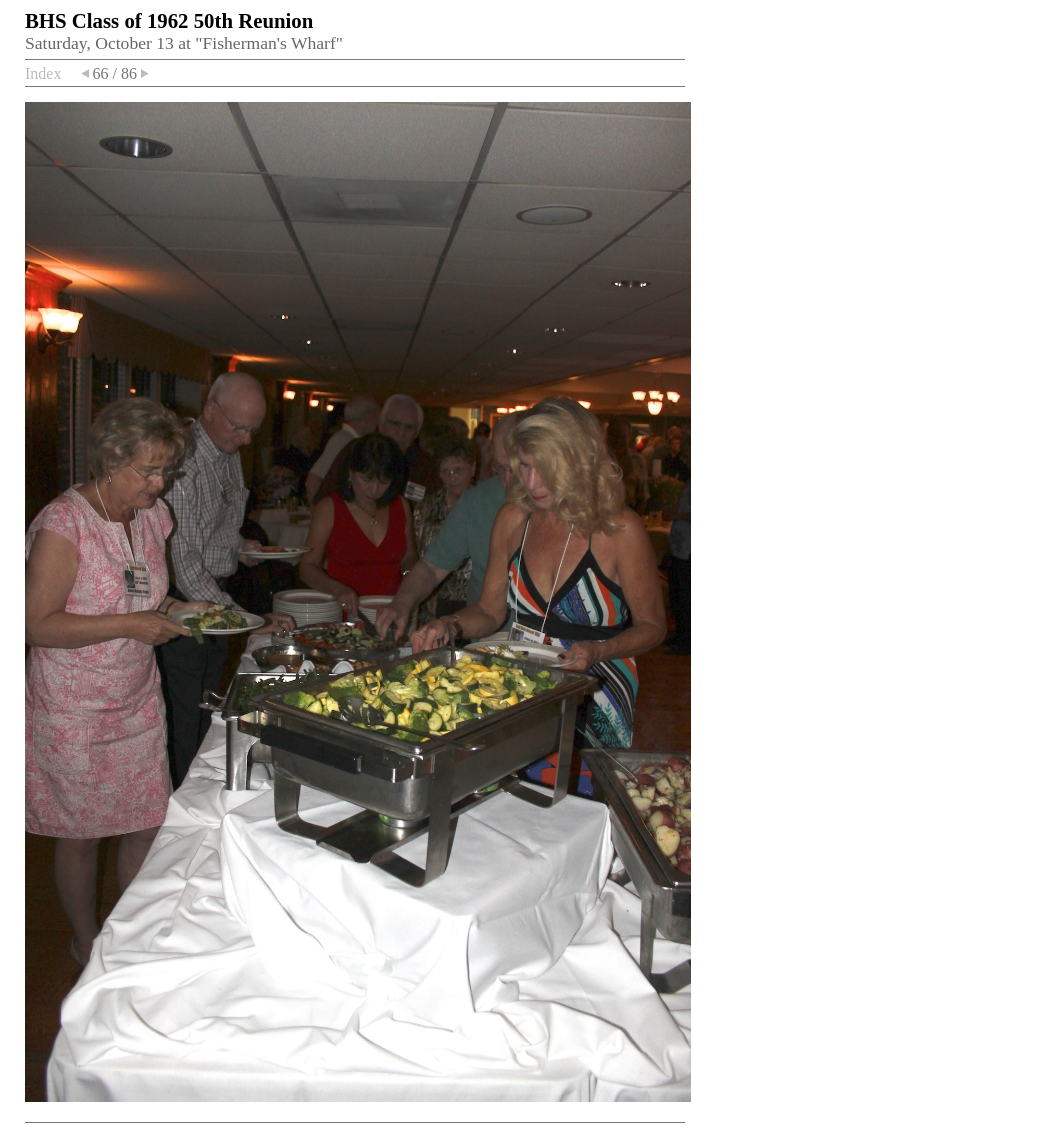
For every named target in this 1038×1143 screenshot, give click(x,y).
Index (43, 73)
